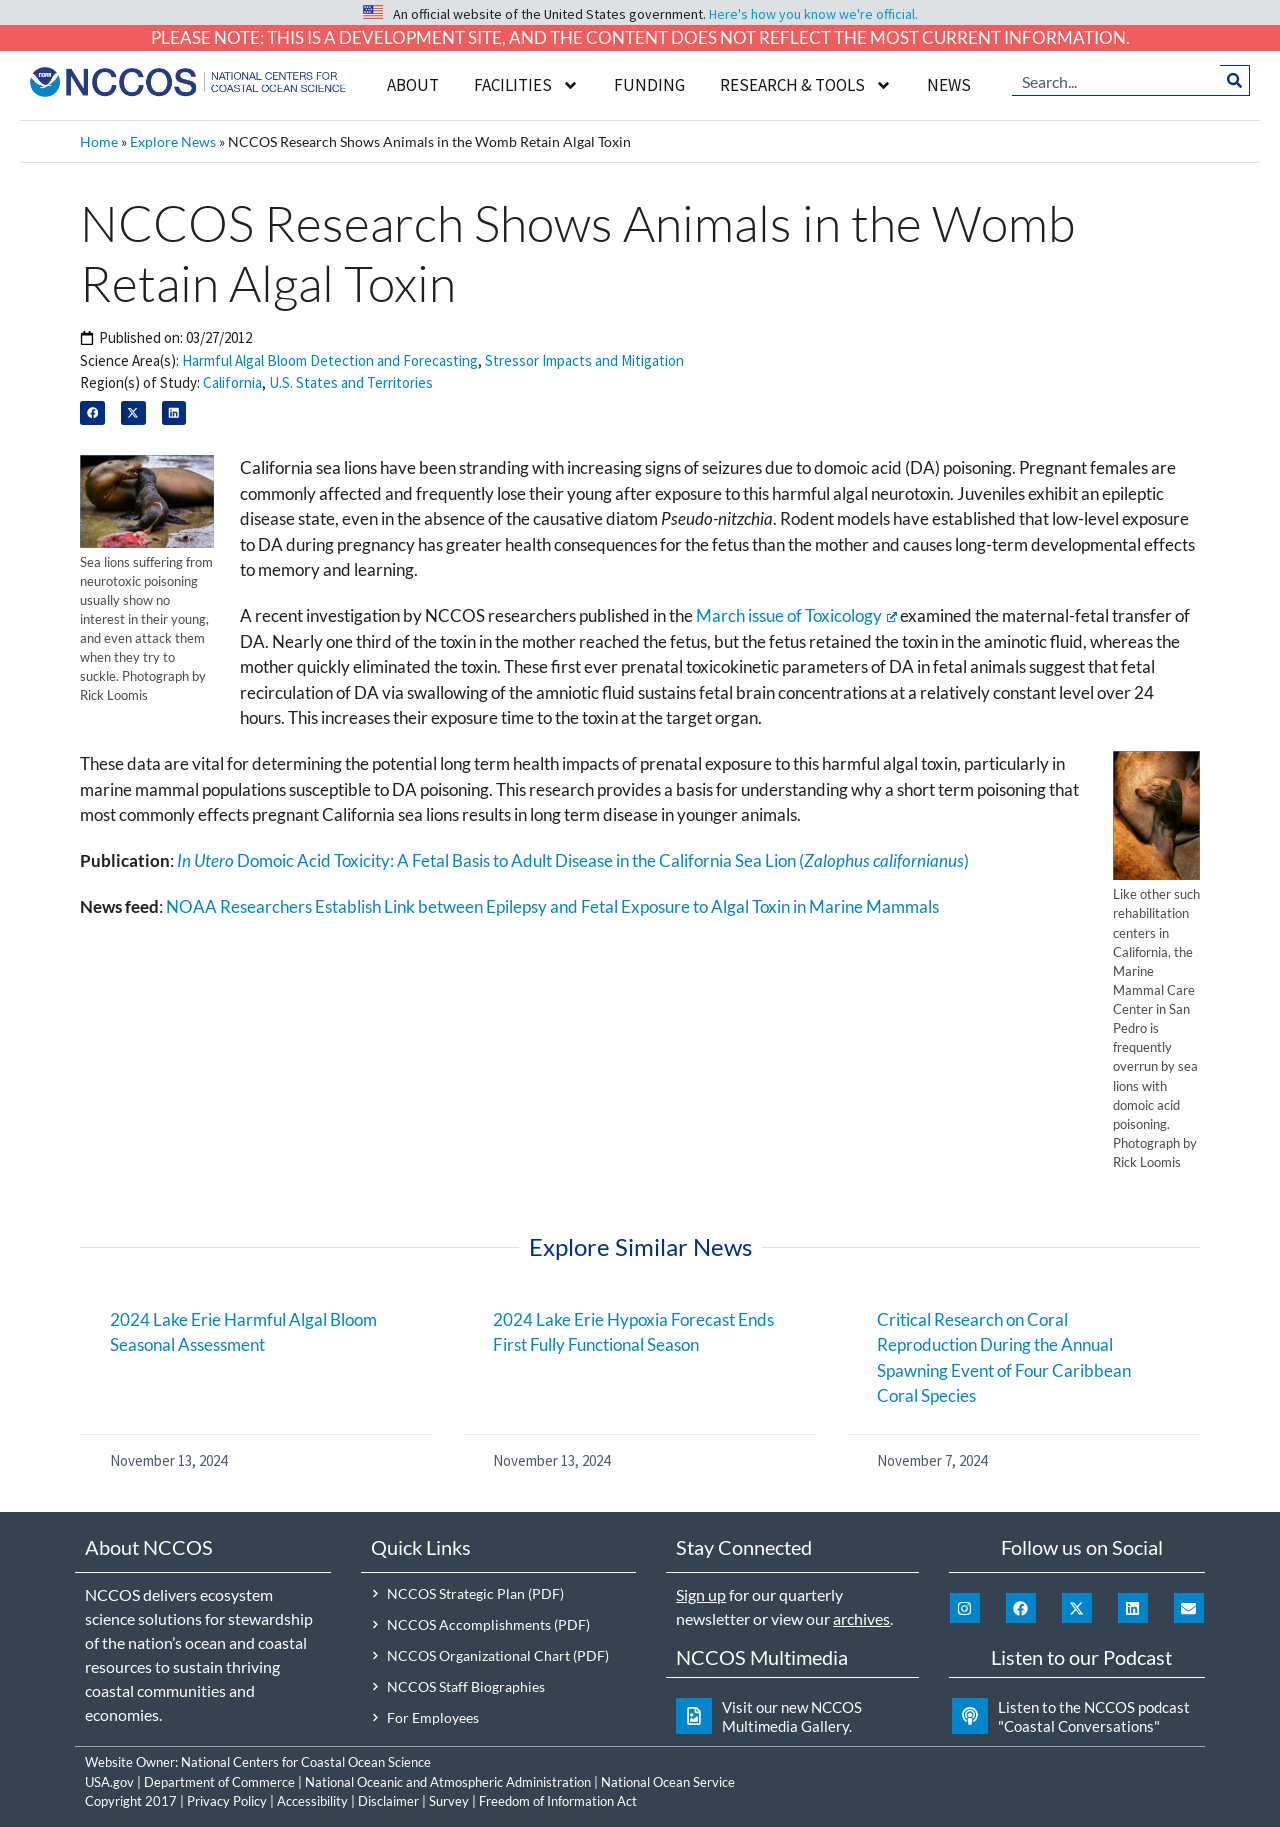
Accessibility (312, 1801)
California (232, 382)
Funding (649, 85)
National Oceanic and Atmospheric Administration (448, 1782)
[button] (92, 413)
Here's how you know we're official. (813, 14)
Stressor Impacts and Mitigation (584, 360)
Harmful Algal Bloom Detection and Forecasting (330, 360)
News (949, 85)
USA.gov (109, 1782)
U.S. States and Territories (351, 382)
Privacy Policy (227, 1801)
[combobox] (1116, 80)
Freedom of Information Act (558, 1801)
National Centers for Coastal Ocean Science (306, 1762)
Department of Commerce (219, 1782)
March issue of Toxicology (796, 615)
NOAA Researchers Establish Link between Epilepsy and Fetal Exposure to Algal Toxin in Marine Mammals (552, 906)
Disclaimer (388, 1801)
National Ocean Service (668, 1782)
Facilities (526, 85)
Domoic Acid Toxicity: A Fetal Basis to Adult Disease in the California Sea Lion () (573, 860)
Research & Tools (806, 85)
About (413, 85)
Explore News (173, 141)
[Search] (1235, 80)
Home (99, 141)
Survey (449, 1801)
